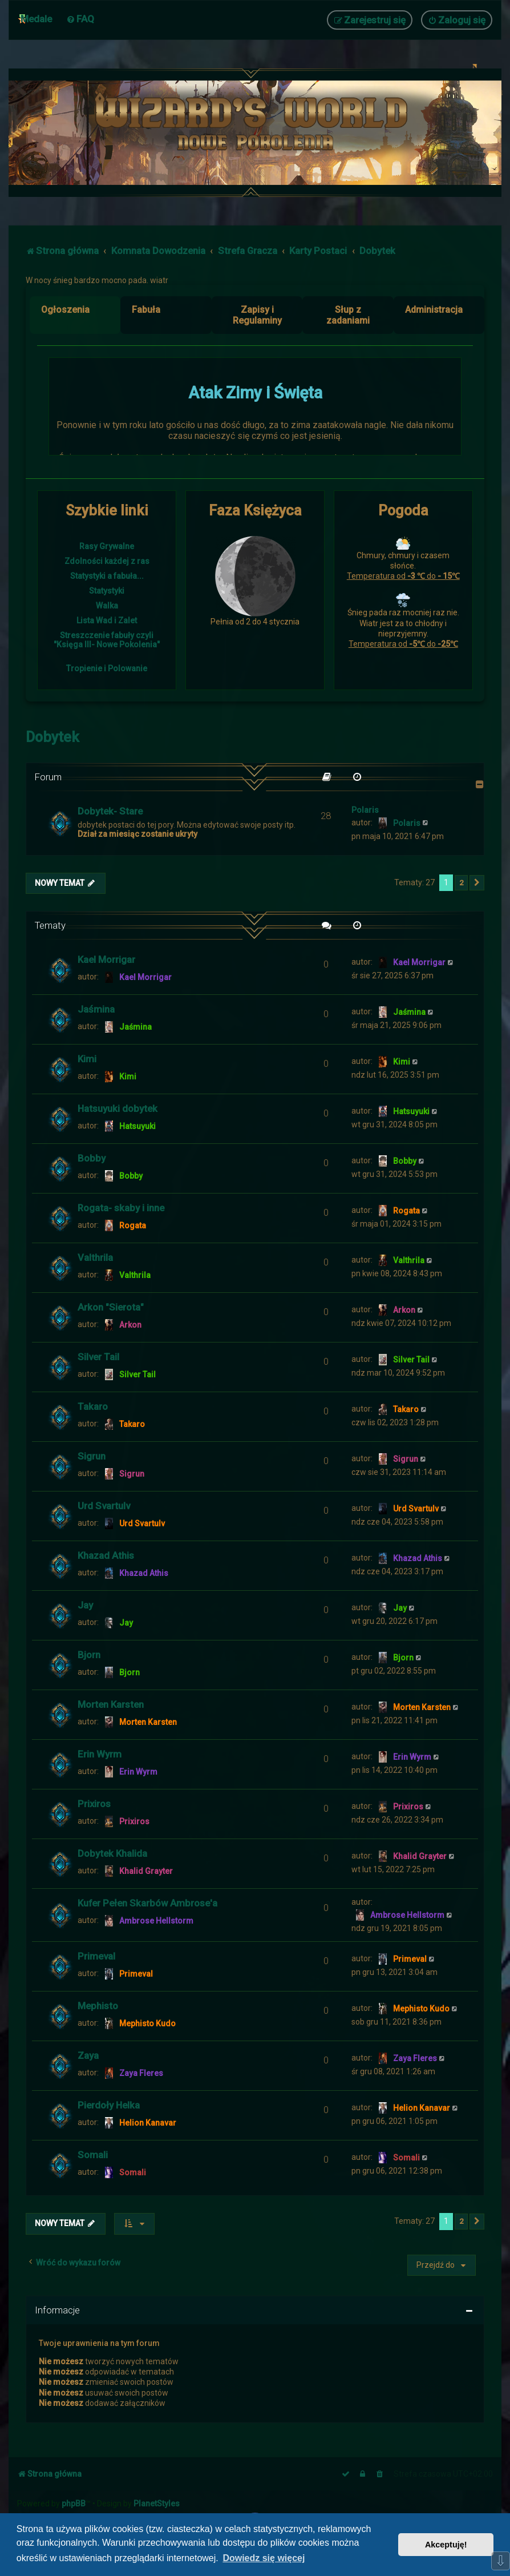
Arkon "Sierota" (111, 1307)
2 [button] (461, 882)
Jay (85, 1605)
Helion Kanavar (147, 2122)
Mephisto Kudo (147, 2023)
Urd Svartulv (104, 1505)
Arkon (130, 1324)
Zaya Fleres (141, 2073)
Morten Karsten (111, 1704)
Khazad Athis (106, 1555)
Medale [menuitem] (36, 19)
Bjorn (89, 1654)
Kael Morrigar (106, 959)
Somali (93, 2154)
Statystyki (106, 590)
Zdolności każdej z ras (106, 561)
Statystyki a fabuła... (107, 575)
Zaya (88, 2055)
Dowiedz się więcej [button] (263, 2558)
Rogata (132, 1225)
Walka (107, 605)
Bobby (92, 1158)
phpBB (74, 2503)
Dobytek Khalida (112, 1853)
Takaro (93, 1406)
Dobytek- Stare (110, 811)
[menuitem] (80, 18)
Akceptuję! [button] (446, 2544)
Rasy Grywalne (106, 546)
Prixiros (94, 1803)
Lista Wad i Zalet (106, 620)
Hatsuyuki (137, 1126)
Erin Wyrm (100, 1754)
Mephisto (98, 2005)
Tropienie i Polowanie (106, 668)
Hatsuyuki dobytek (117, 1108)
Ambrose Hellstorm (156, 1920)
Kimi (87, 1059)
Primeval (96, 1956)
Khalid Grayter (146, 1871)
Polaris (365, 810)
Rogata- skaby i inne (121, 1208)
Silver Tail (98, 1356)
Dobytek (52, 737)
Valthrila (95, 1257)
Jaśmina (96, 1009)
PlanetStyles (156, 2503)
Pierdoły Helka (109, 2105)
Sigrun (92, 1456)
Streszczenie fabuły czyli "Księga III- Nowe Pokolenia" (107, 640)
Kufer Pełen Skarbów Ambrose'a (147, 1903)
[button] (476, 883)
